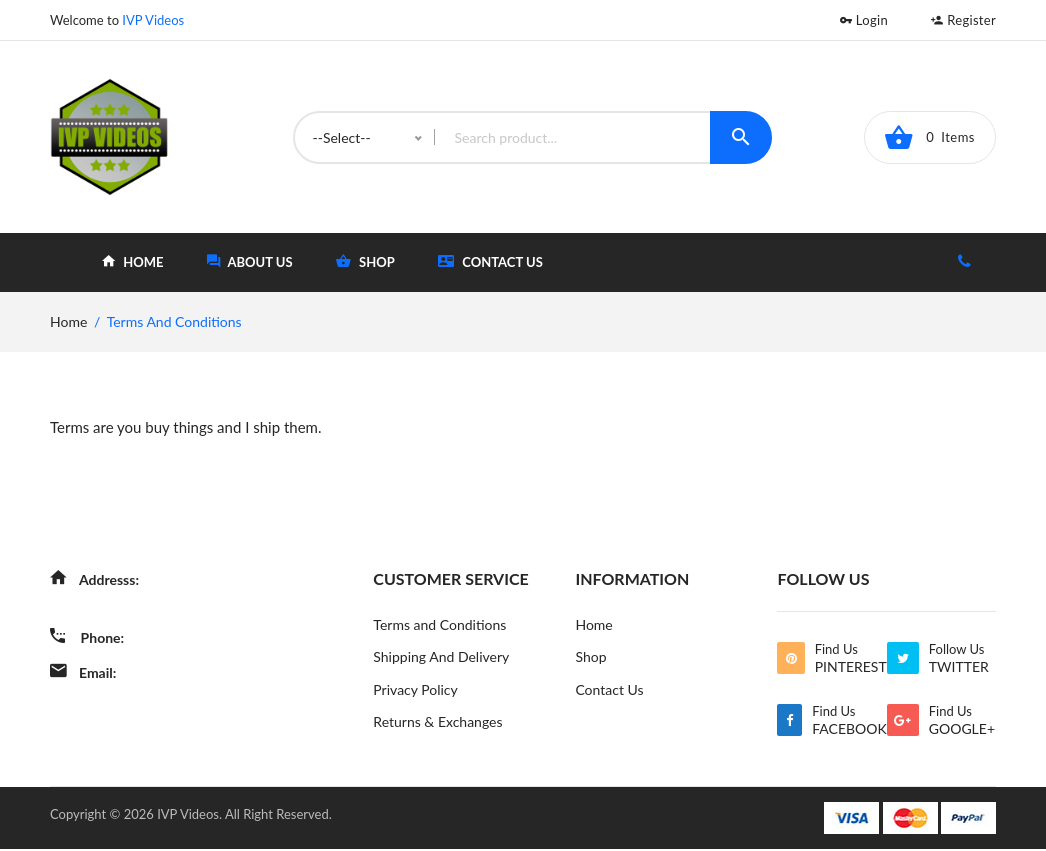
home (132, 261)
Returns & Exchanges (437, 723)
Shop (590, 657)
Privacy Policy (415, 690)
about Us (250, 261)
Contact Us (490, 261)
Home (593, 624)
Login (864, 20)
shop (365, 261)
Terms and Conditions (439, 624)
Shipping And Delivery (441, 657)
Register (963, 20)
